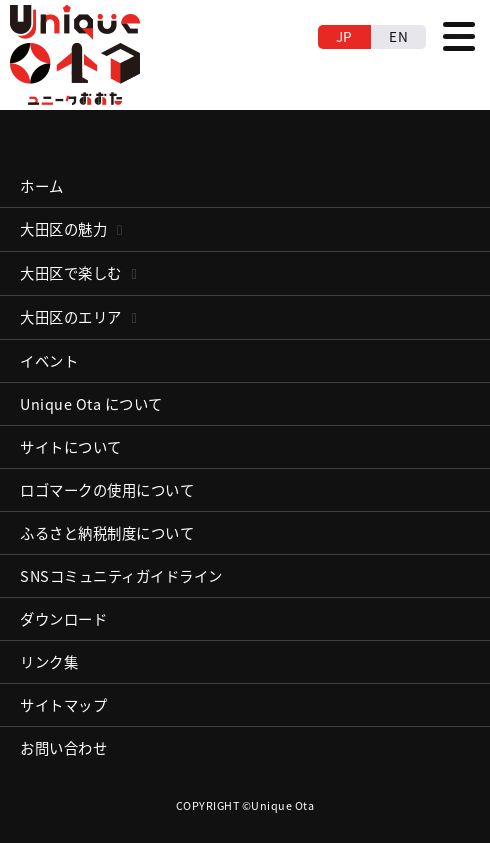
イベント (49, 361)
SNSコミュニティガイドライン (121, 576)
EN (398, 36)
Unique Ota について (91, 404)
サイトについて (71, 447)
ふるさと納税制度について (107, 533)
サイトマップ (63, 705)
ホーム (42, 186)
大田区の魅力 (63, 229)
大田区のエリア (71, 317)
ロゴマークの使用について (107, 490)
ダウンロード (63, 619)
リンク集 (49, 662)
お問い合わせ (63, 748)
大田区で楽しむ (71, 273)
